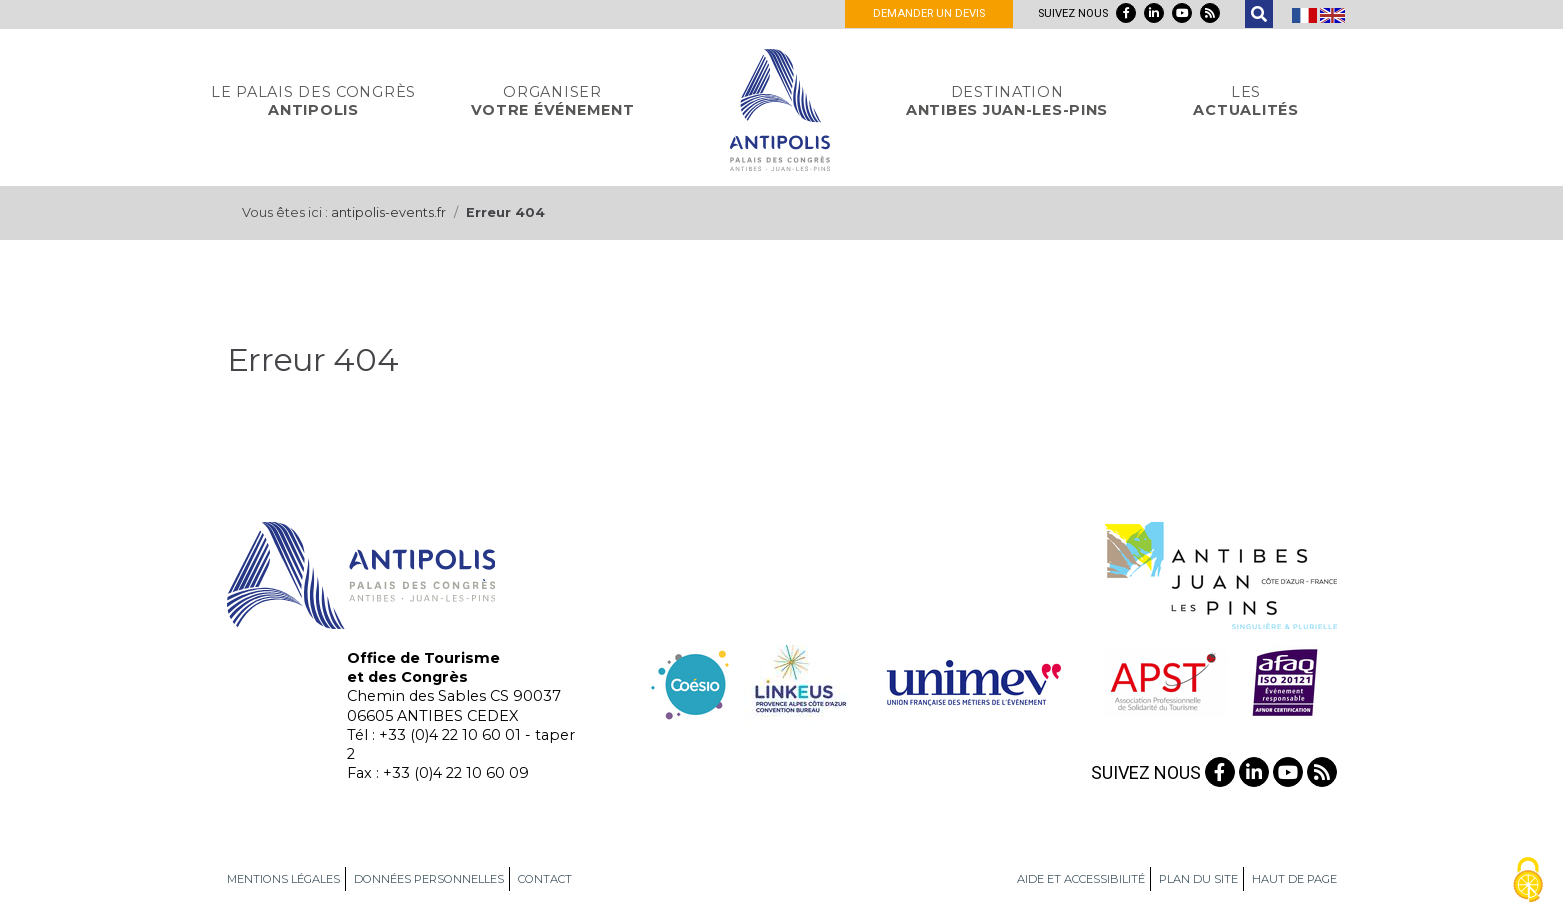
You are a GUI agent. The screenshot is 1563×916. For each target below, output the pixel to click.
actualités (1245, 101)
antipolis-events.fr (388, 212)
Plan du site (1198, 879)
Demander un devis (929, 13)
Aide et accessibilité (1081, 879)
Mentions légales (283, 879)
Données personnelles (429, 879)
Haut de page (1294, 879)
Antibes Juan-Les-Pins (1007, 101)
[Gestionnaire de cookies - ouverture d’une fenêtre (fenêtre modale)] (1528, 881)
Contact (545, 879)
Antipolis (313, 101)
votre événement (553, 101)
